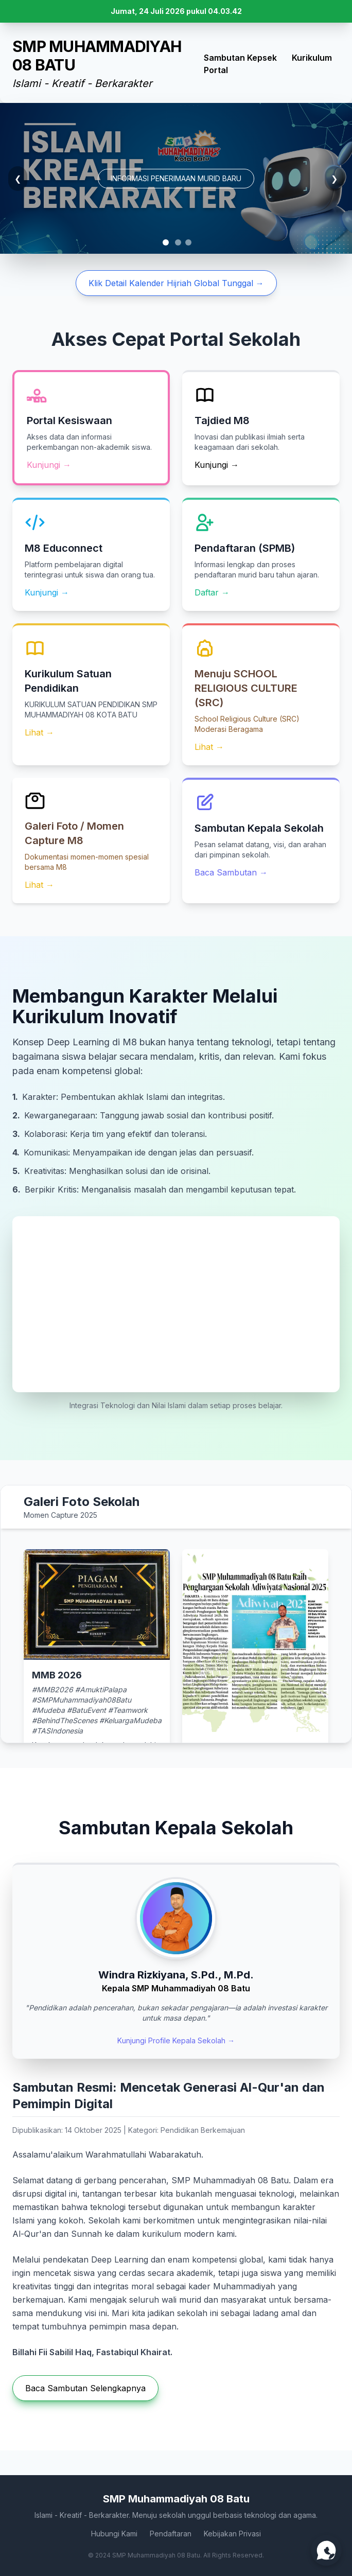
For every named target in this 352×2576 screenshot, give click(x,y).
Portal (216, 70)
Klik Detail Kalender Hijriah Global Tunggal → (176, 283)
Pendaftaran (170, 2533)
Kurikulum (312, 57)
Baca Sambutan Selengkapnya (85, 2388)
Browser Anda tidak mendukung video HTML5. (176, 1304)
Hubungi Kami (114, 2533)
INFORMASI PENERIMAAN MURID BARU (176, 178)
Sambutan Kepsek (240, 57)
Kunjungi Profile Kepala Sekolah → (176, 2040)
